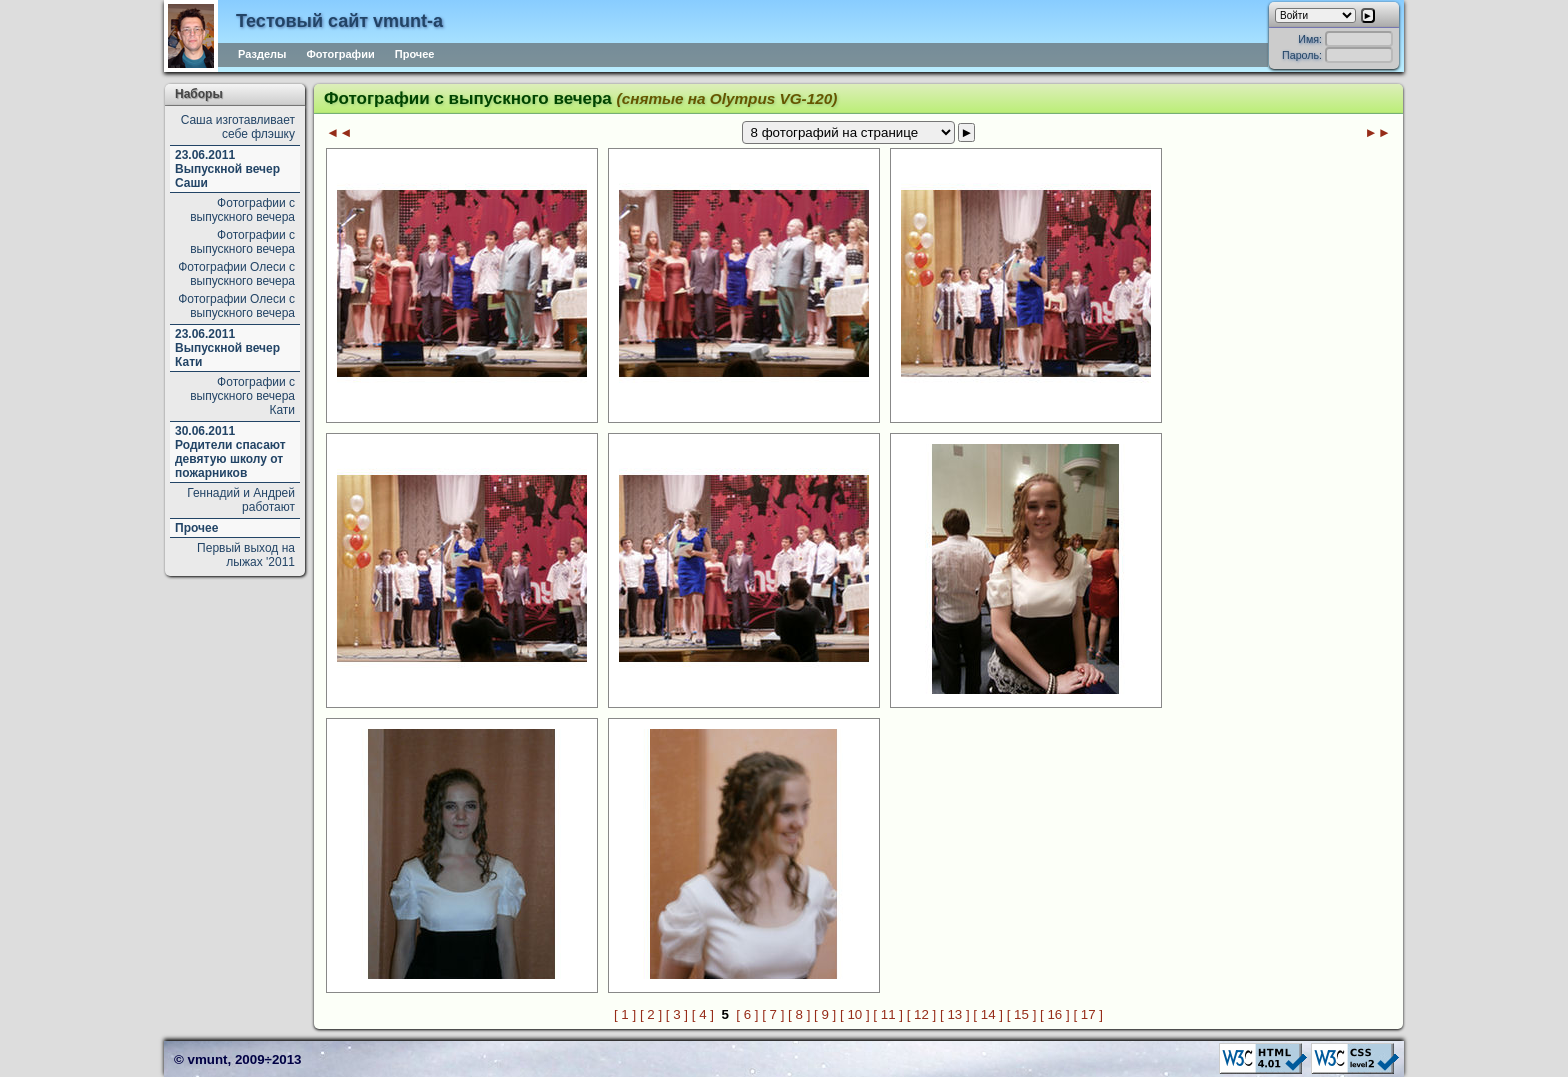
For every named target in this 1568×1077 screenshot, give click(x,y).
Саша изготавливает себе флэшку (238, 127)
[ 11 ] (888, 1014)
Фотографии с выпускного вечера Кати (242, 396)
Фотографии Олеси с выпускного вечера (236, 274)
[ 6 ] (747, 1014)
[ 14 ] (988, 1014)
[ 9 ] (825, 1014)
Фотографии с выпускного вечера (242, 210)
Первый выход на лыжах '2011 (246, 555)
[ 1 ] (625, 1014)
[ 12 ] (922, 1014)
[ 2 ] (651, 1014)
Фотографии (340, 54)
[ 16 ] (1055, 1014)
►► (1378, 132)
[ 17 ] (1088, 1014)
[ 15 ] (1022, 1014)
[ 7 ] (773, 1014)
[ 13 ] (955, 1014)
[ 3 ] (677, 1014)
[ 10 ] (855, 1014)
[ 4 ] (703, 1014)
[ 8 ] (799, 1014)
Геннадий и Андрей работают (241, 500)
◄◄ (339, 132)
